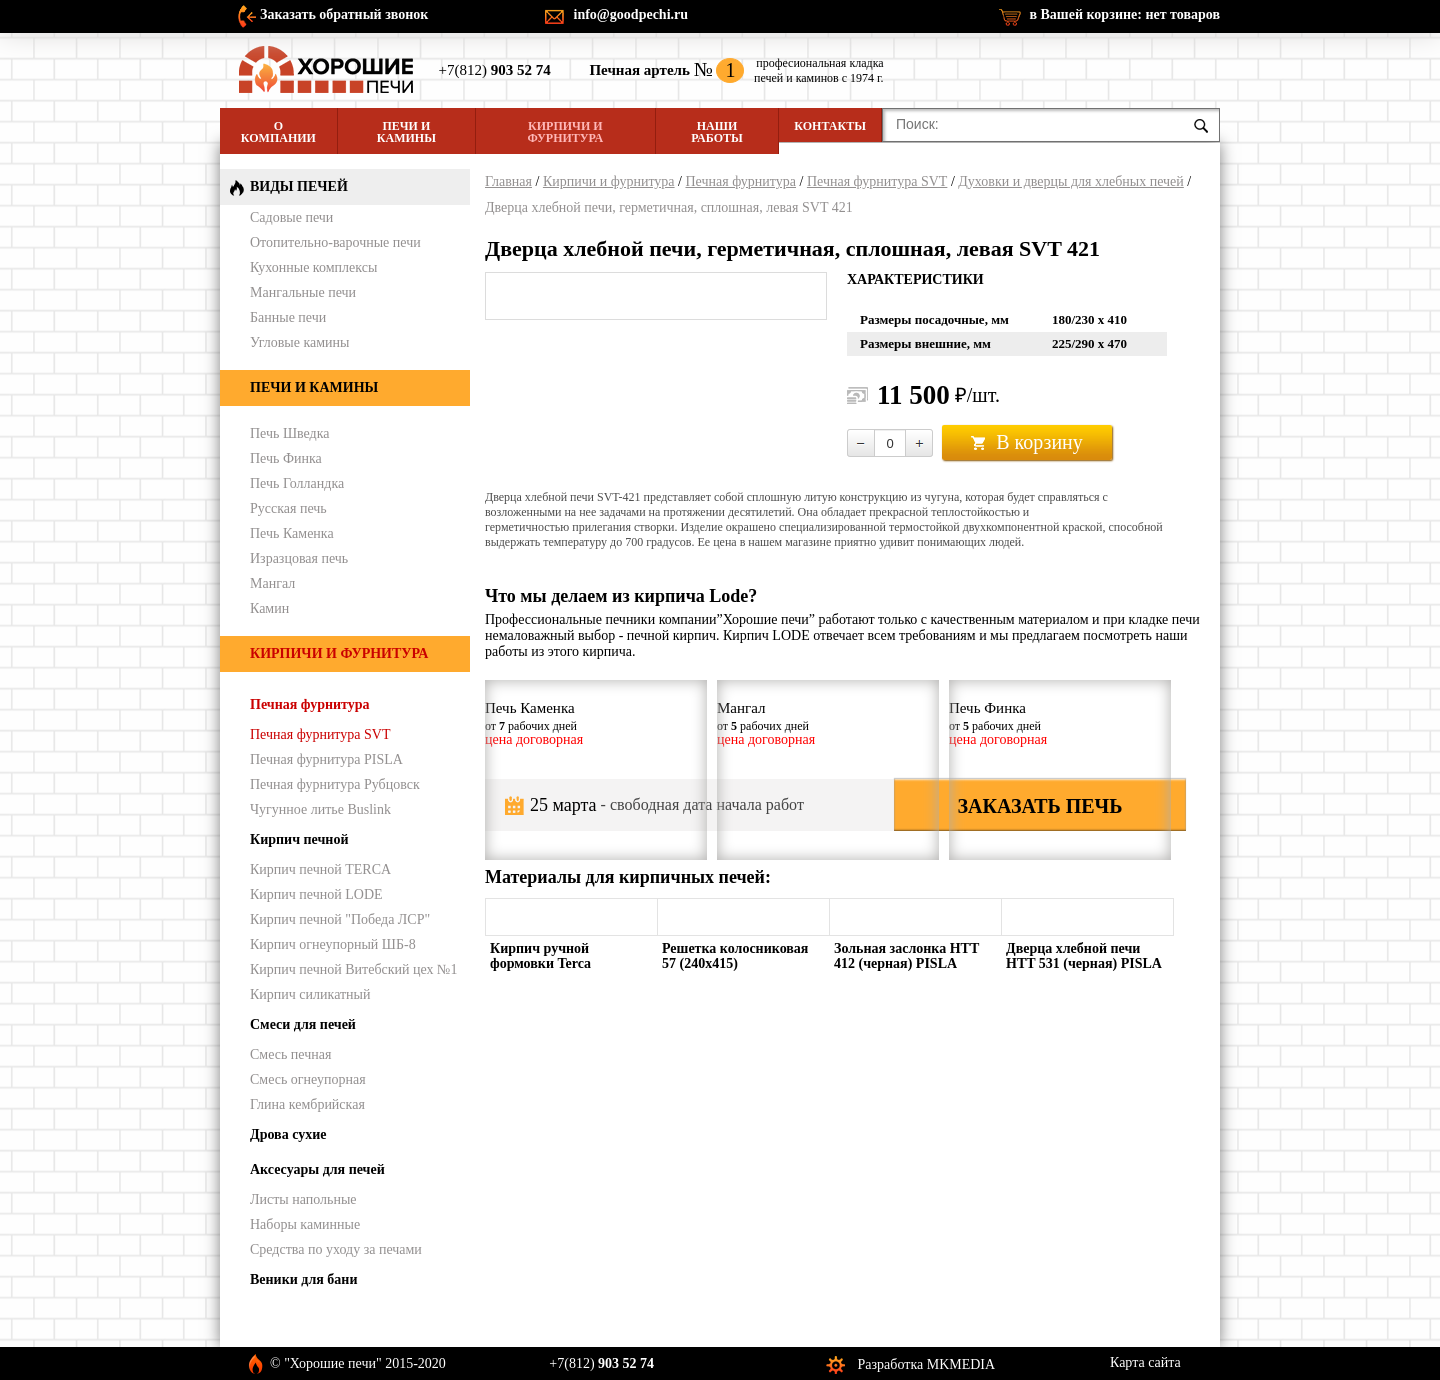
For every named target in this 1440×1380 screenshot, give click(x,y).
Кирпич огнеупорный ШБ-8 (333, 944)
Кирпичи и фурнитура (565, 132)
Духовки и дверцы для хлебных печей (1071, 181)
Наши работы (716, 132)
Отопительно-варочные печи (335, 242)
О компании (278, 132)
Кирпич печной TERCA (320, 869)
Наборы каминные (305, 1224)
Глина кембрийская (307, 1104)
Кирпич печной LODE (316, 894)
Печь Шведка (290, 433)
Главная (508, 181)
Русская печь (288, 508)
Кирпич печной (299, 839)
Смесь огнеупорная (308, 1079)
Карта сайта (1145, 1362)
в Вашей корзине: (1124, 14)
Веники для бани (303, 1279)
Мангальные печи (303, 292)
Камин (269, 608)
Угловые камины (299, 342)
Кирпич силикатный (310, 994)
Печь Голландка (297, 483)
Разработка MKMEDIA (927, 1364)
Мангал (272, 583)
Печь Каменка (292, 533)
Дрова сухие (288, 1134)
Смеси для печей (303, 1024)
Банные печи (288, 317)
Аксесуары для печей (317, 1169)
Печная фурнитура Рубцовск (335, 784)
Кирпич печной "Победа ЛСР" (340, 919)
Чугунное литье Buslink (320, 809)
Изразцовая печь (299, 558)
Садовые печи (291, 217)
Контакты (830, 126)
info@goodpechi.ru (631, 14)
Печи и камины (406, 132)
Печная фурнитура (740, 181)
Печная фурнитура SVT (877, 181)
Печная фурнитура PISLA (326, 759)
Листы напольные (303, 1199)
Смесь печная (290, 1054)
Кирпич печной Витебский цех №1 (353, 969)
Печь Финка (286, 458)
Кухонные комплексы (313, 267)
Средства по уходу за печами (336, 1249)
